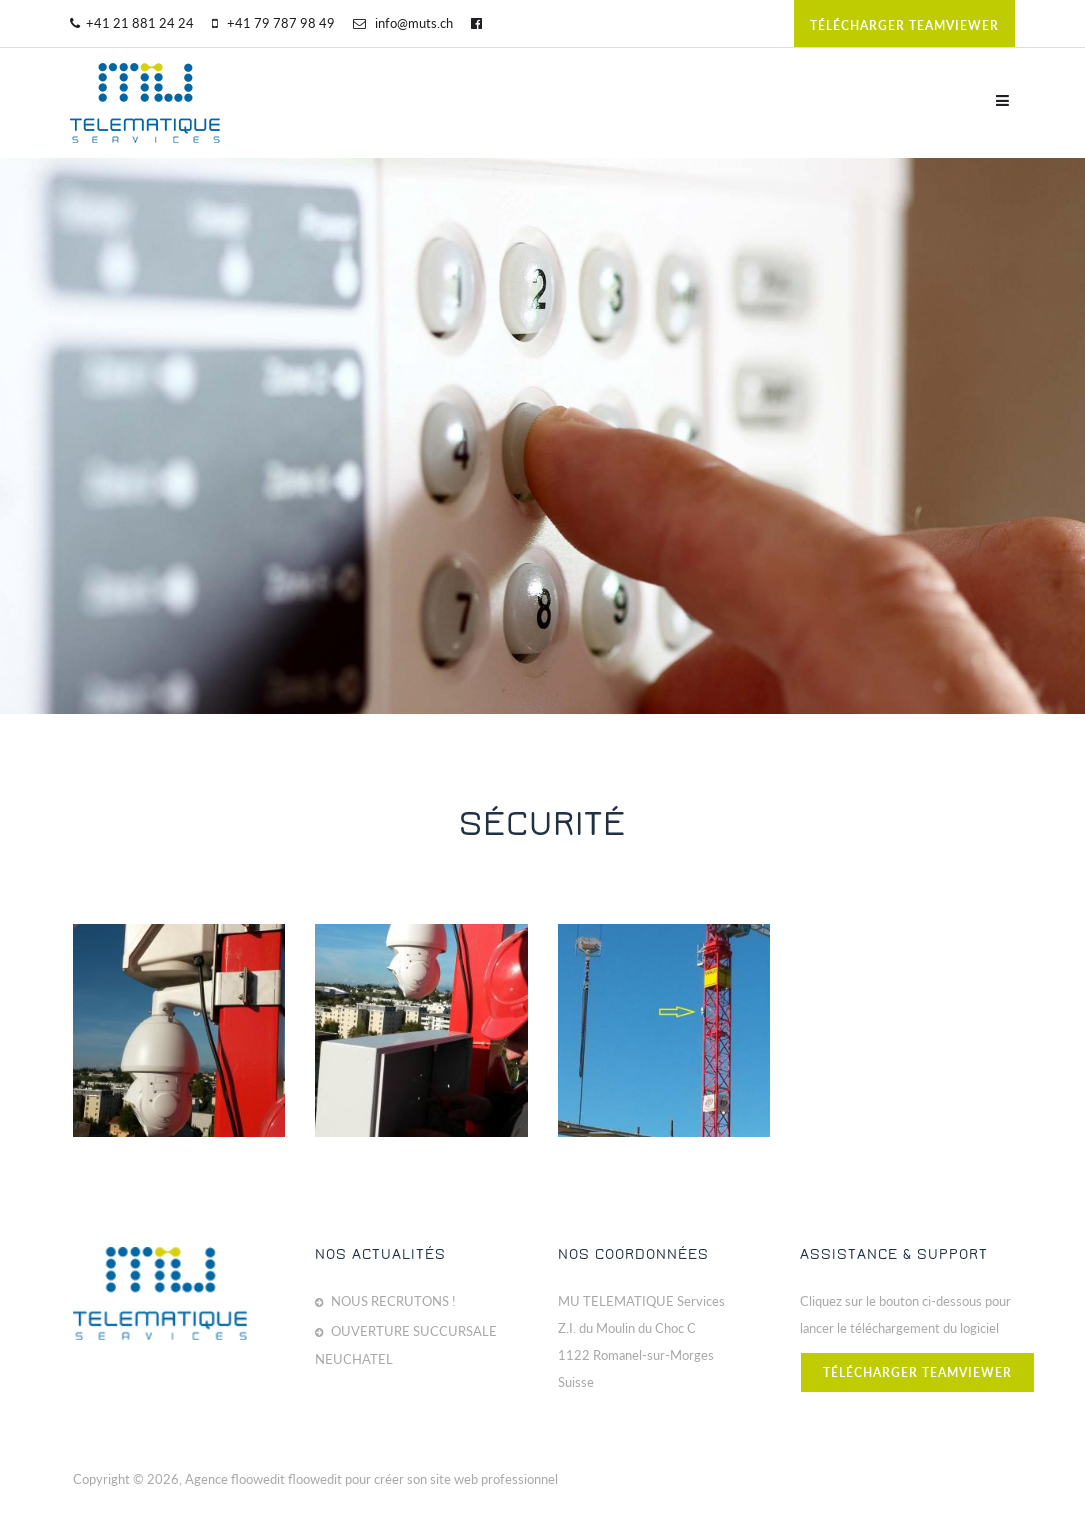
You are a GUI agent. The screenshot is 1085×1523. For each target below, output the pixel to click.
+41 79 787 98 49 (273, 23)
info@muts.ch (403, 23)
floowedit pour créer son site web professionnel (423, 1479)
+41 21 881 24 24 (132, 23)
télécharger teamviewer (904, 25)
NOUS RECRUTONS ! (393, 1301)
